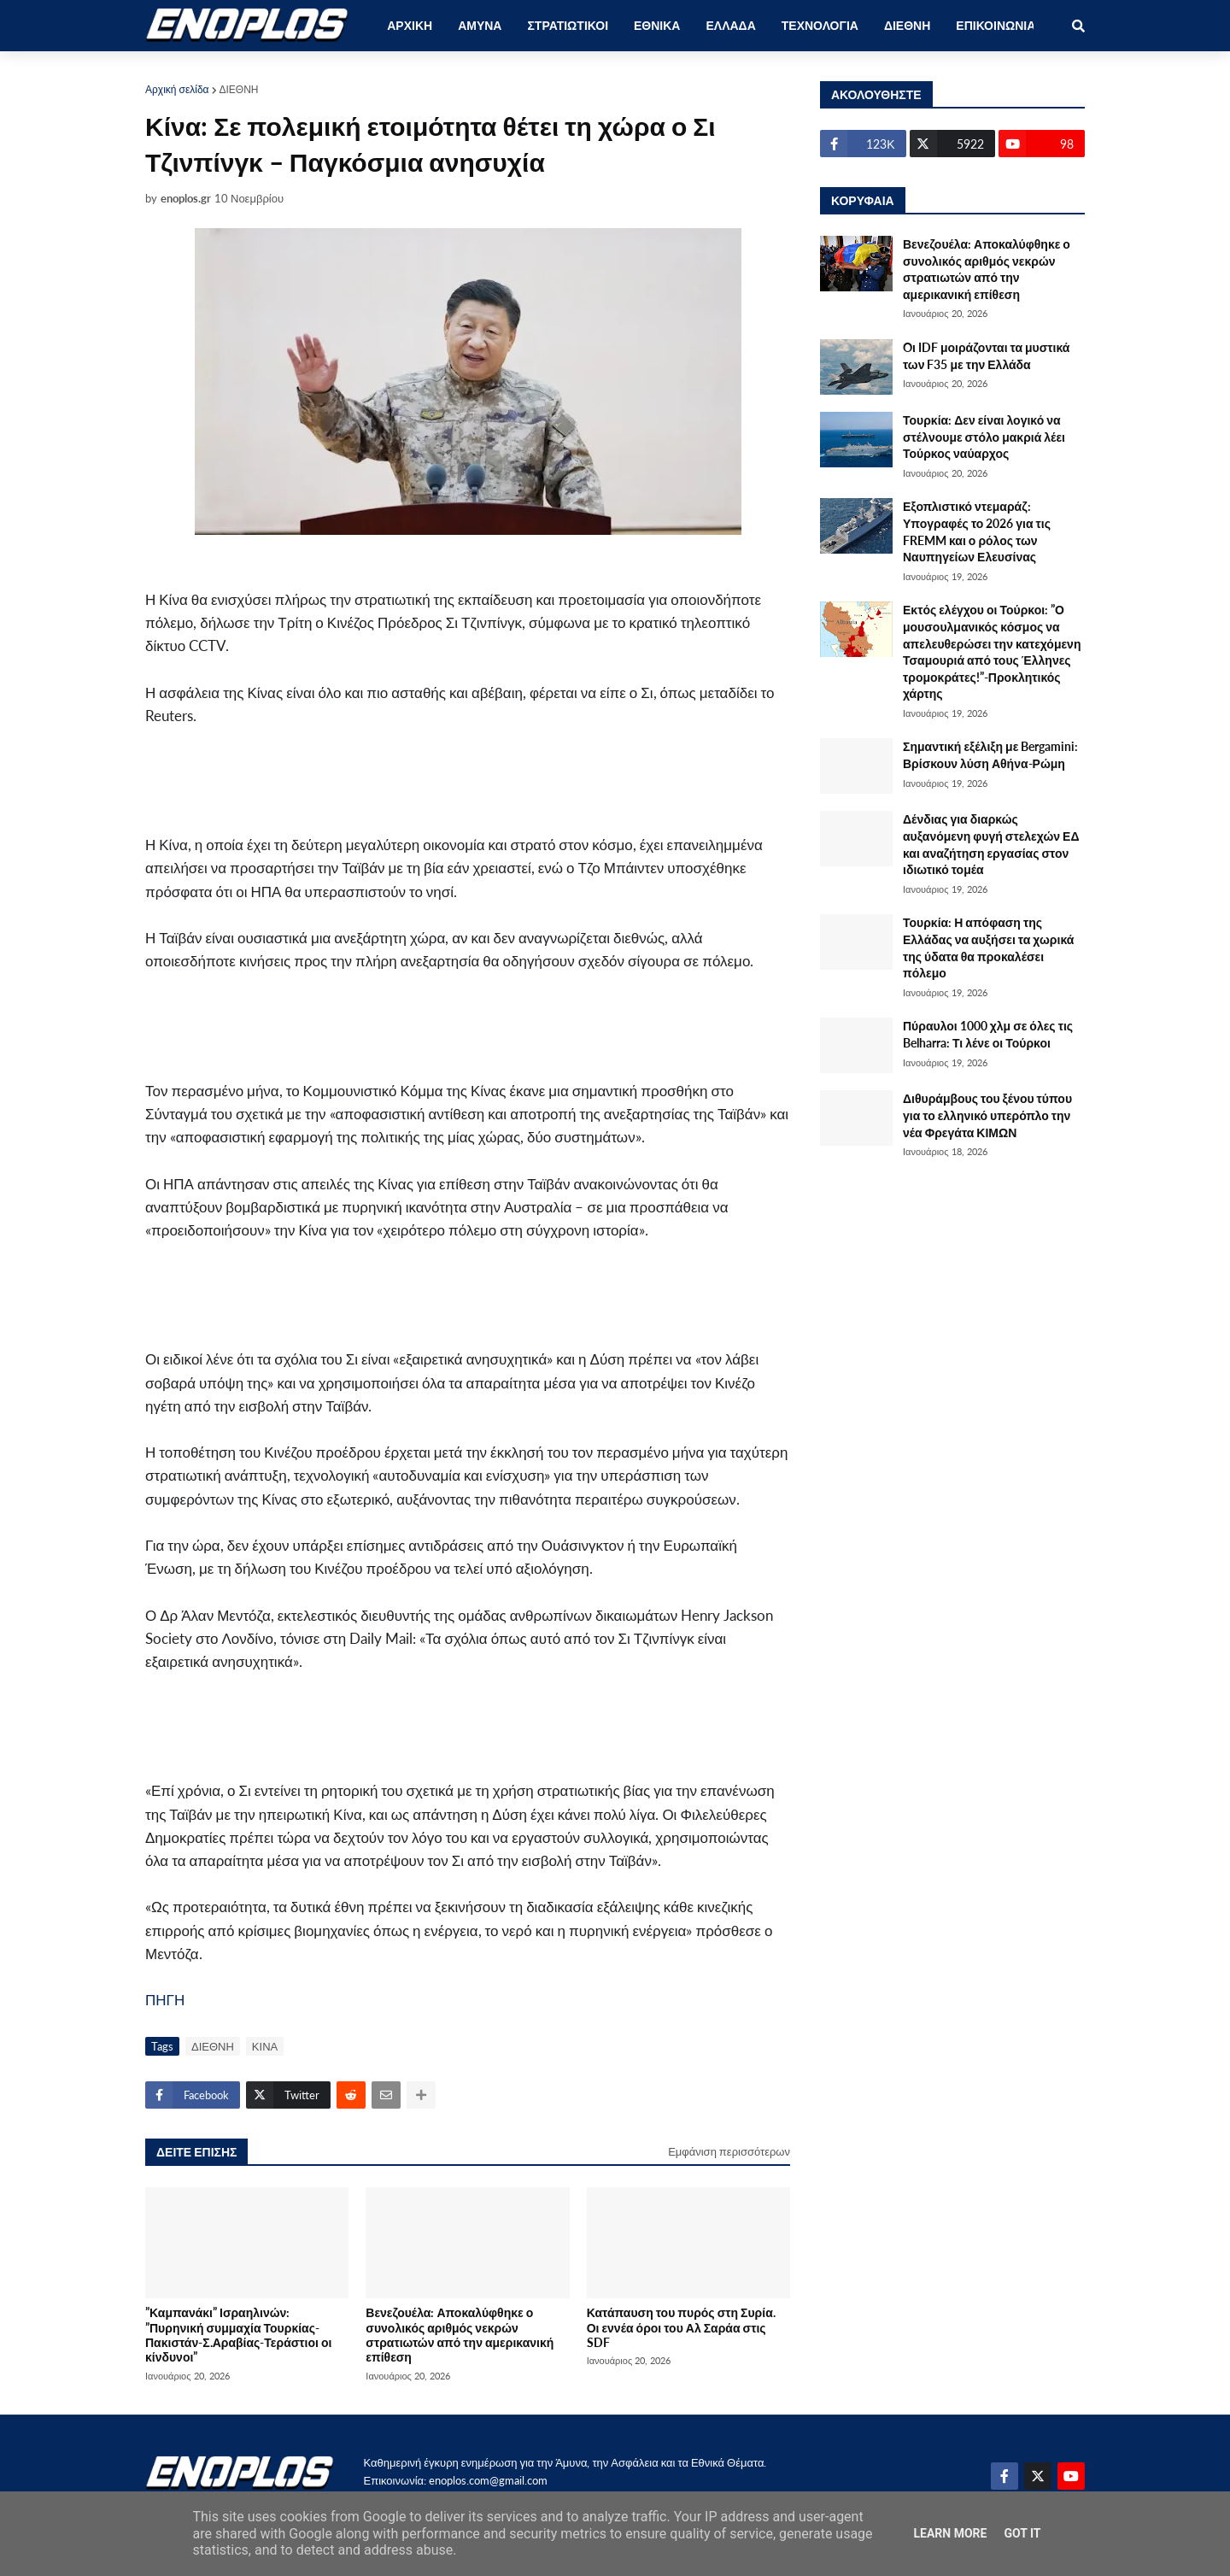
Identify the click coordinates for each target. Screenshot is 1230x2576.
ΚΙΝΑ (265, 2046)
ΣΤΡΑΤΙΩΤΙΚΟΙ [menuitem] (567, 25)
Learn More (950, 2533)
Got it (1022, 2533)
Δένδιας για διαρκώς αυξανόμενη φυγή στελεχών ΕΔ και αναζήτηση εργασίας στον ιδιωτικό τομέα (991, 844)
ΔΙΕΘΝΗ (239, 89)
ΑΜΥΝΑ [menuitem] (479, 25)
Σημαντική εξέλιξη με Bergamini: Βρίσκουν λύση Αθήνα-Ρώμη (990, 755)
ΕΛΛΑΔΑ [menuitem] (730, 25)
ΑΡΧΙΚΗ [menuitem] (409, 25)
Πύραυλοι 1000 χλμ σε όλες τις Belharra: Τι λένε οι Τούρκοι (988, 1034)
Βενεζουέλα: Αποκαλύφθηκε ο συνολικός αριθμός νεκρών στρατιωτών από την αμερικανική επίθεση (460, 2334)
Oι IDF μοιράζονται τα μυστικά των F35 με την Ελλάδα (986, 356)
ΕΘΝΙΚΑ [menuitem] (657, 25)
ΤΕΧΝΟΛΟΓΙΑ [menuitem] (820, 25)
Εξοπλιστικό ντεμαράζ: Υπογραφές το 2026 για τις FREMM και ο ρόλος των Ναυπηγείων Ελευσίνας (977, 531)
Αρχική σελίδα (177, 89)
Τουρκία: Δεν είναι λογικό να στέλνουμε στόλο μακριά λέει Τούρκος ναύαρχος (984, 437)
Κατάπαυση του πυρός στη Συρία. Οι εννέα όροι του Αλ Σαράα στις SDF (681, 2327)
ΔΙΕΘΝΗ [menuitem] (907, 25)
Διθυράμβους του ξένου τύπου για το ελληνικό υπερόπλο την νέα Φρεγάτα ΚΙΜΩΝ (987, 1115)
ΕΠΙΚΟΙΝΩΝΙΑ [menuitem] (995, 25)
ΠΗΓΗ (164, 2000)
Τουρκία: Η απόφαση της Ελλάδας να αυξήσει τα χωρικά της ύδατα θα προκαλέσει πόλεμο (988, 947)
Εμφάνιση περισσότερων (729, 2151)
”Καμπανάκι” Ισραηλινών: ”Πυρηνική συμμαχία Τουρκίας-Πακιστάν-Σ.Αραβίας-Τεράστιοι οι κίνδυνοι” (238, 2334)
